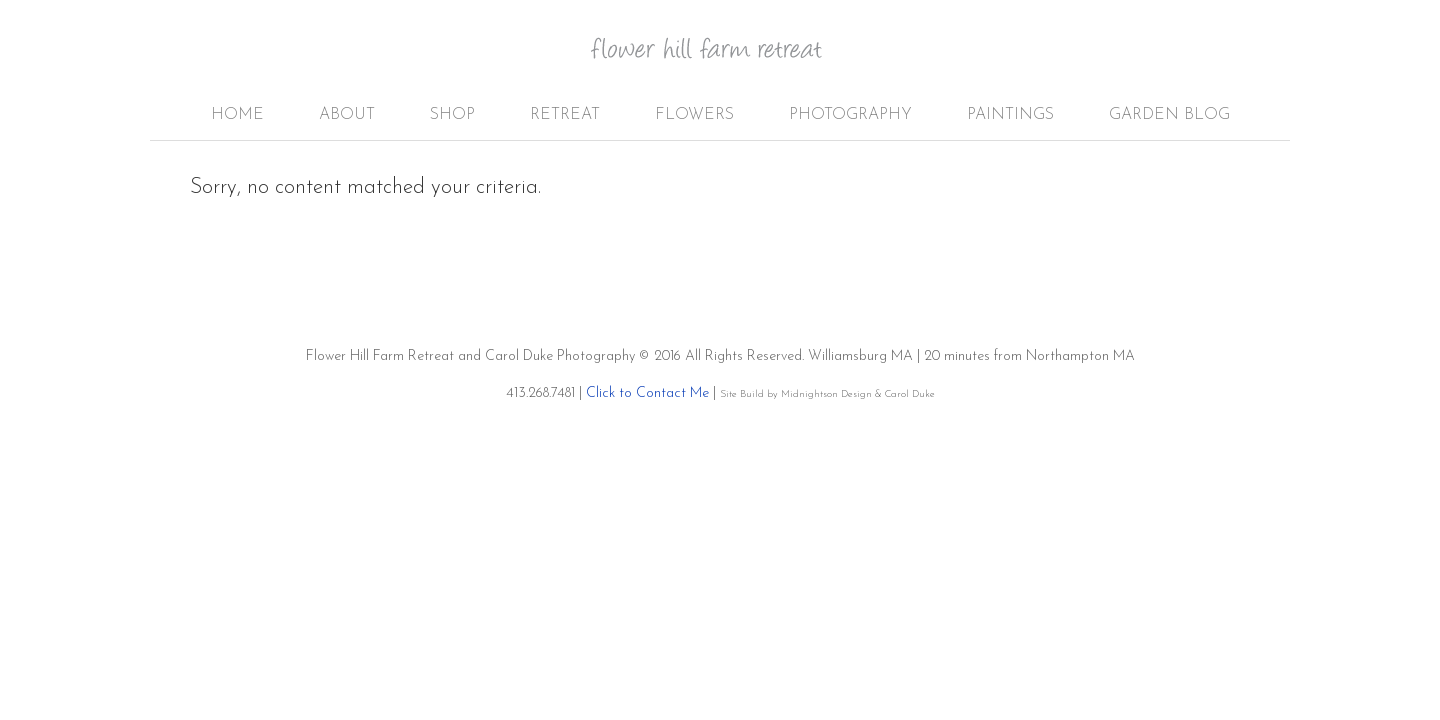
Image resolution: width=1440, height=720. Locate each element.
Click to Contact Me (647, 393)
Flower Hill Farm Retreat (720, 60)
